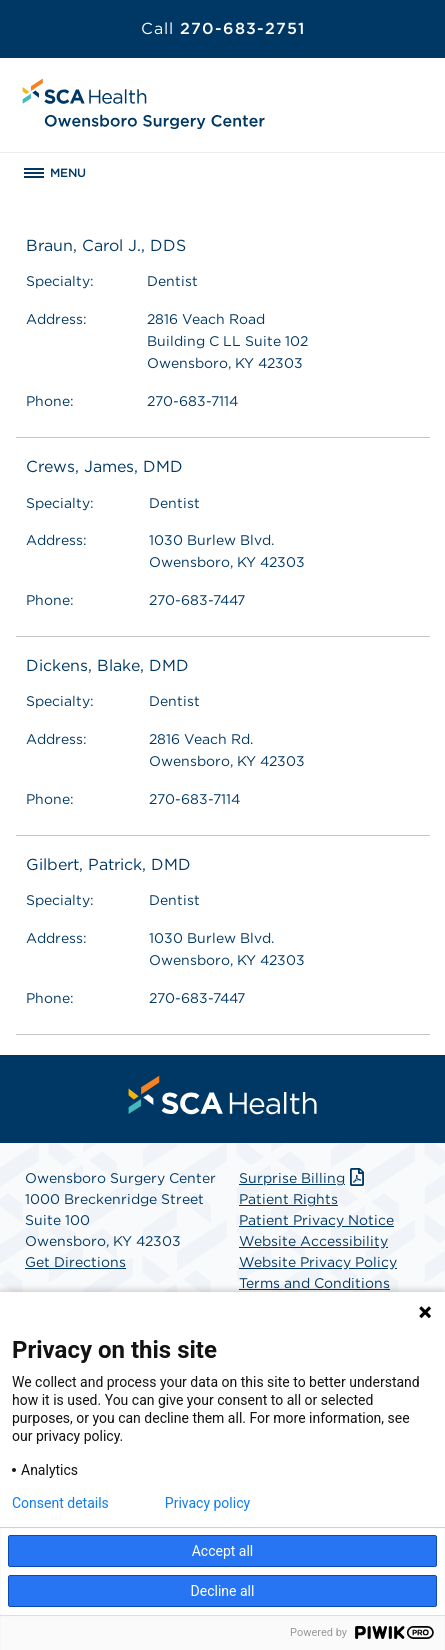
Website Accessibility (313, 1241)
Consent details (60, 1503)
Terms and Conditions (314, 1283)
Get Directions (75, 1262)
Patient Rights (288, 1199)
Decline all (223, 1591)
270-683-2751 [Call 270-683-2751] (223, 28)
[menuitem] (223, 1095)
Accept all (223, 1551)
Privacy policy (207, 1503)
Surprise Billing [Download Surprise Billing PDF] (303, 1178)
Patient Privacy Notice (316, 1220)
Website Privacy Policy (318, 1262)
